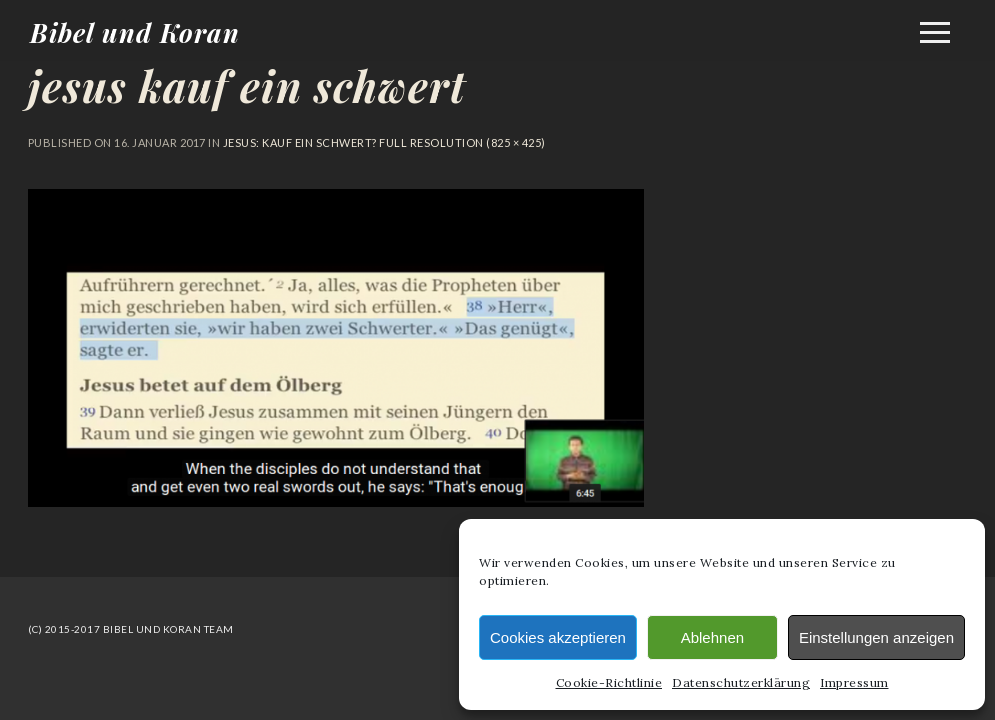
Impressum (854, 682)
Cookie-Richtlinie (609, 682)
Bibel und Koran (135, 32)
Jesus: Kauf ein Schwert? (300, 142)
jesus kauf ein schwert (247, 86)
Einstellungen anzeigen (876, 637)
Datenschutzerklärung (741, 682)
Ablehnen (712, 637)
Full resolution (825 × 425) (461, 142)
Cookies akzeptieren (558, 637)
